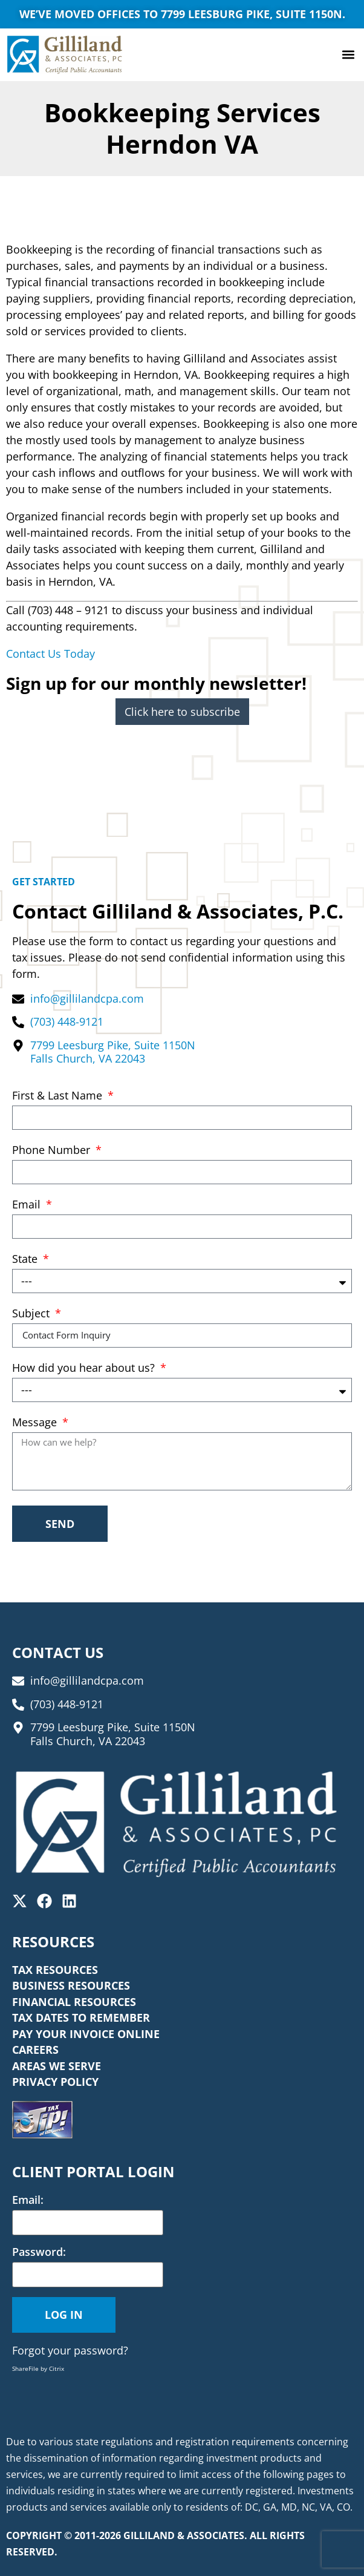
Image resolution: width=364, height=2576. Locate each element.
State (26, 1259)
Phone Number (52, 1150)
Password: (39, 2251)
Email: (28, 2199)
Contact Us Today (50, 653)
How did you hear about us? (85, 1368)
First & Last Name (58, 1096)
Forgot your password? (70, 2350)
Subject (32, 1314)
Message (36, 1423)
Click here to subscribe (182, 711)
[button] (348, 55)
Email (28, 1205)
